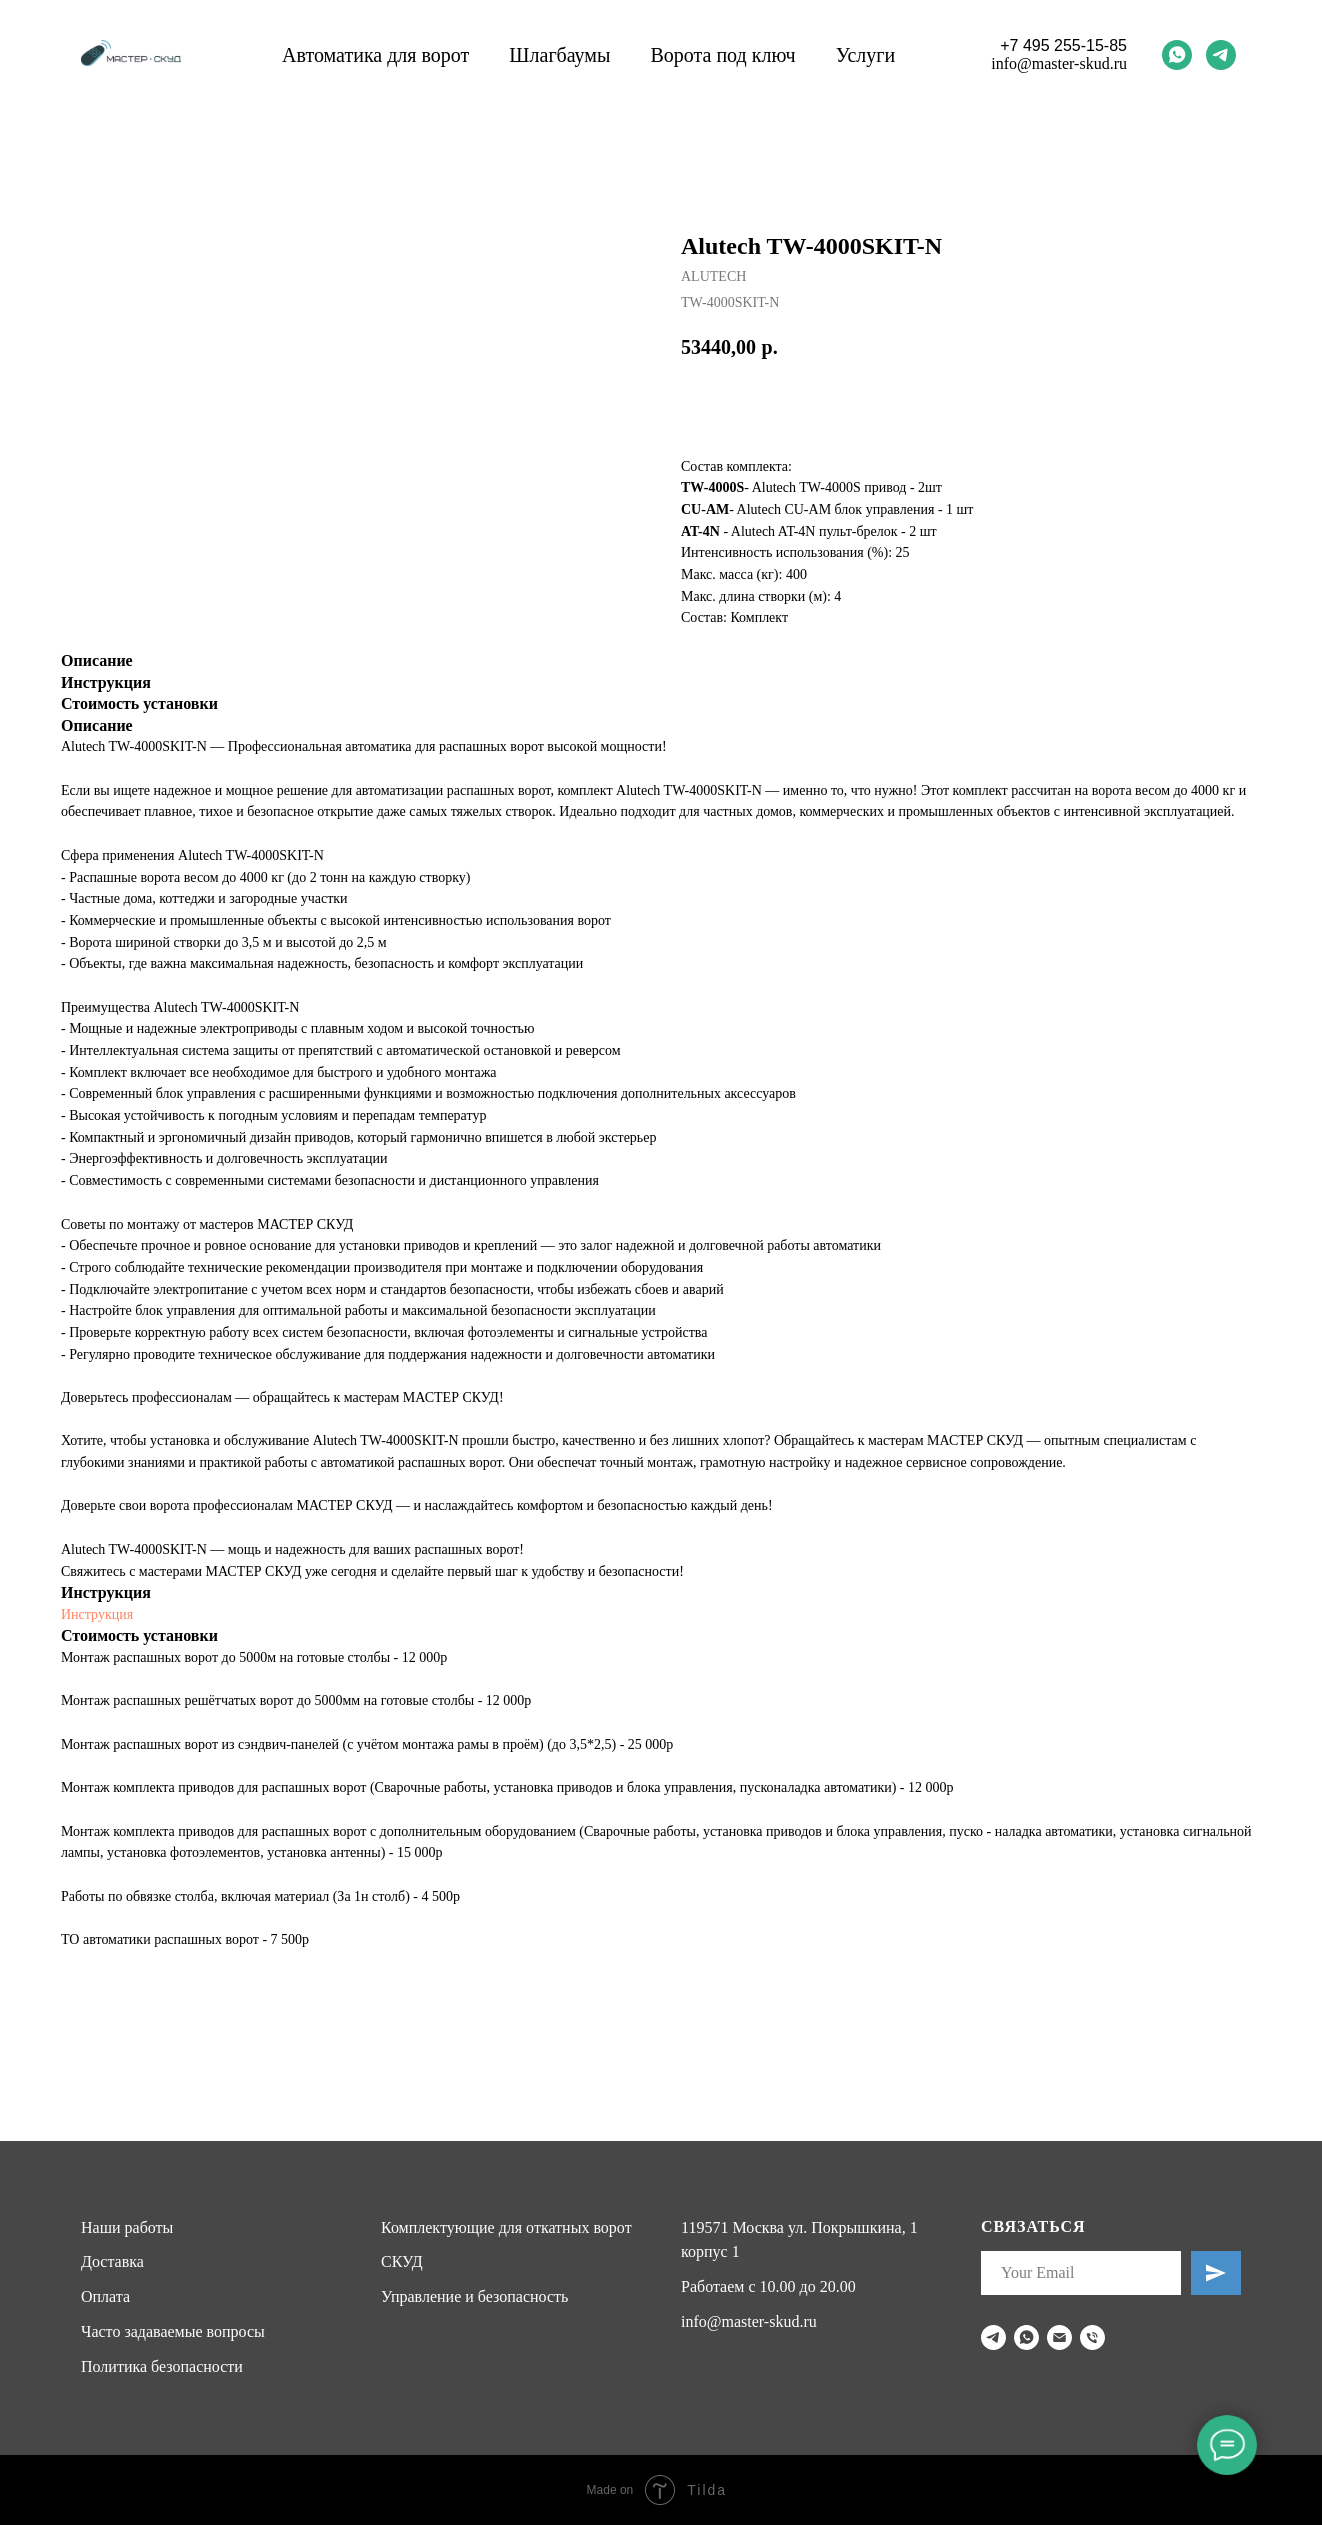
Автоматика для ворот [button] (375, 55)
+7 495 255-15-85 (1063, 45)
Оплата (105, 2296)
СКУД (402, 2261)
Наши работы (127, 2227)
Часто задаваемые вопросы (173, 2331)
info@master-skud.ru (1059, 63)
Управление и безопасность (474, 2296)
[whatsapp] (1177, 55)
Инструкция (97, 1614)
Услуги (866, 55)
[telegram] (1221, 55)
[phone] (1092, 2337)
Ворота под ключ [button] (722, 55)
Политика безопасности (162, 2366)
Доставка (112, 2261)
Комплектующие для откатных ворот (506, 2227)
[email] (1059, 2337)
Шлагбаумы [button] (559, 55)
